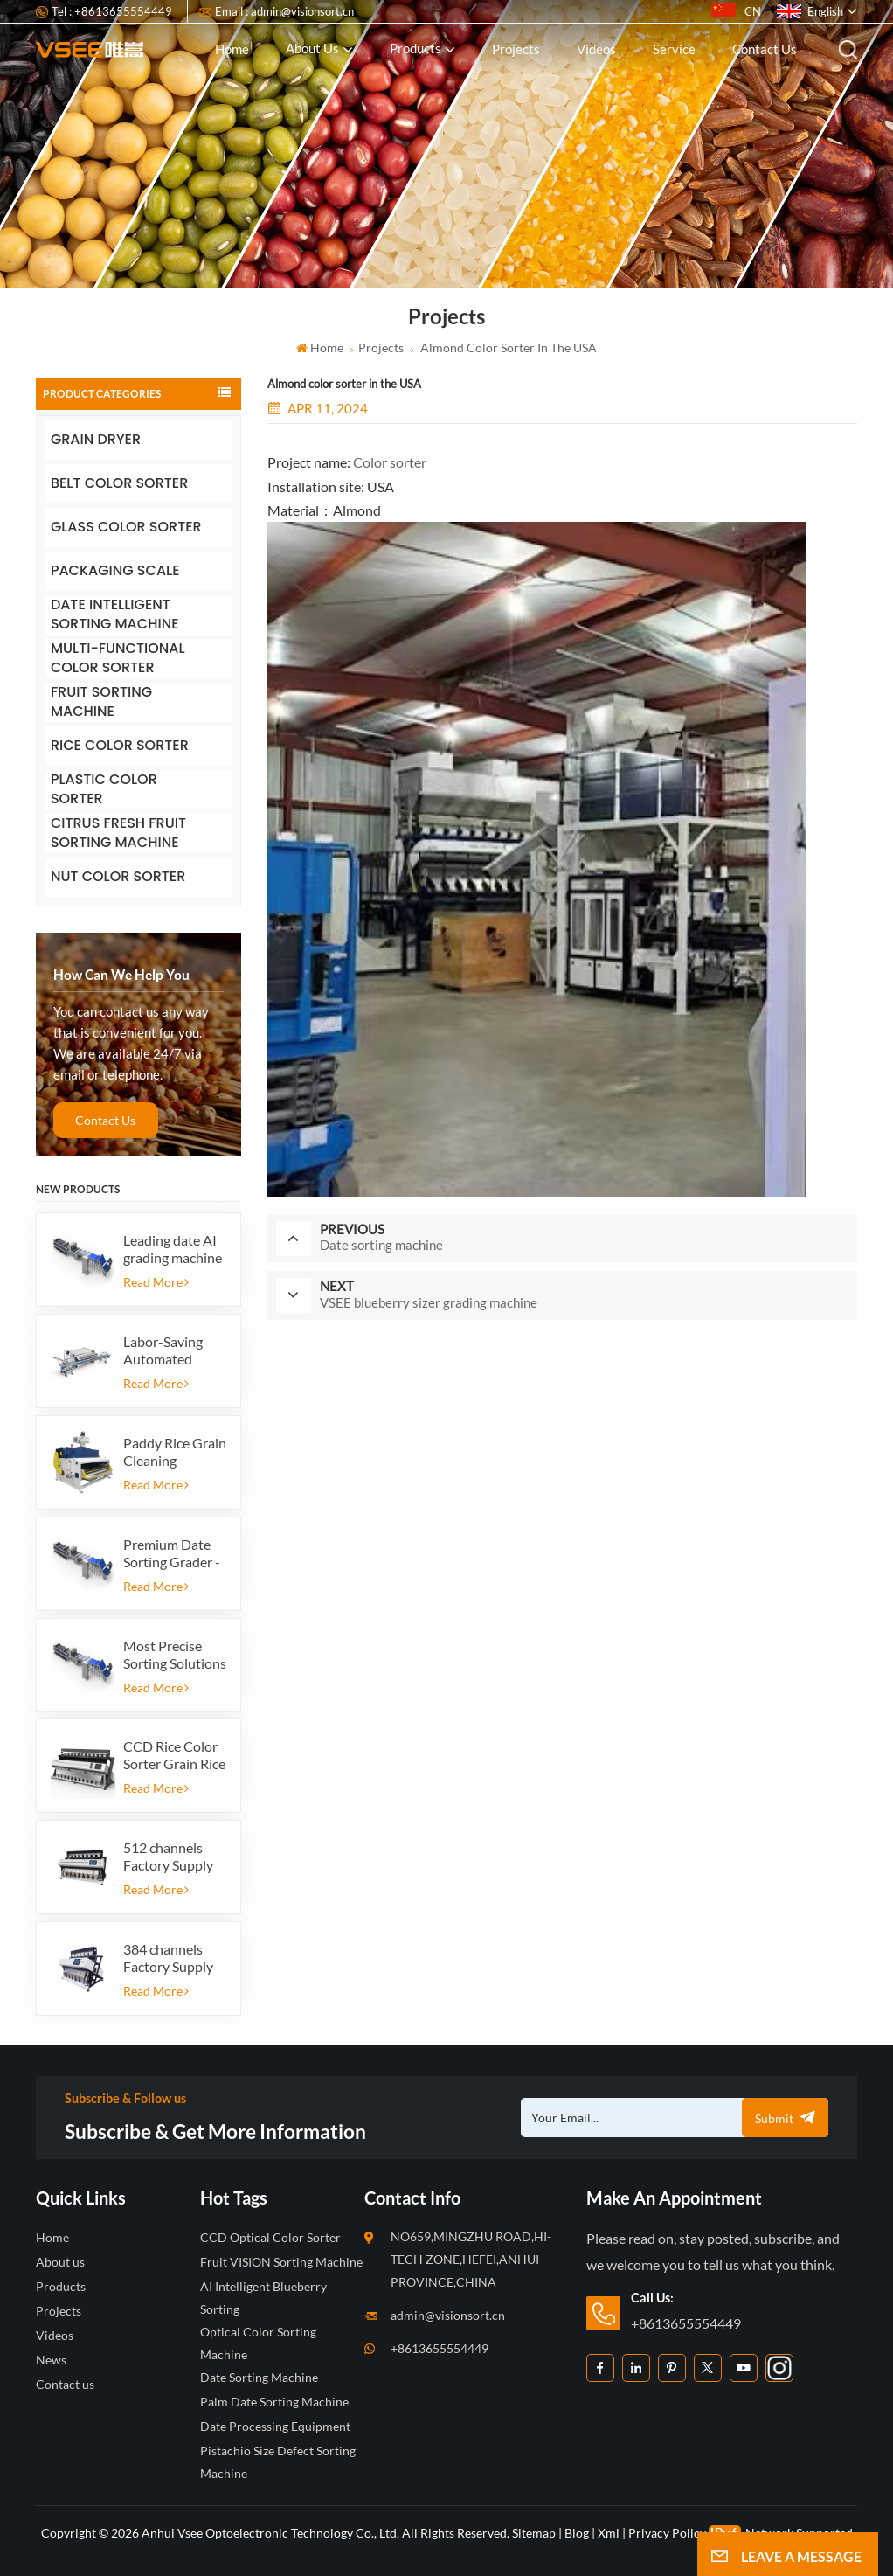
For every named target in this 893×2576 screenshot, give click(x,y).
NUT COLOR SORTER (118, 876)
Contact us (764, 49)
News (51, 2359)
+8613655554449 (439, 2348)
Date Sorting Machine (259, 2377)
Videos (596, 49)
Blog (576, 2532)
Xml (609, 2532)
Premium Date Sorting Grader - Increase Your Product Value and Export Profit (171, 1553)
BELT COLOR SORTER (119, 483)
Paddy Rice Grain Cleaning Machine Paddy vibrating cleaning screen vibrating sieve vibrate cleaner (174, 1451)
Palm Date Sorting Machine (274, 2401)
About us (312, 48)
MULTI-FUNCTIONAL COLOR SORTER (118, 658)
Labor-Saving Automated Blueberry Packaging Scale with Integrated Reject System (170, 1350)
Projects (516, 49)
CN (736, 11)
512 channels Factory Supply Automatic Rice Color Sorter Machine (169, 1856)
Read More (156, 1281)
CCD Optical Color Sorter (270, 2237)
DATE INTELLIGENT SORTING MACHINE (115, 615)
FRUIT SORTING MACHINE (101, 702)
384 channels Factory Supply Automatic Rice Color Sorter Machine (169, 1958)
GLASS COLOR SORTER (126, 527)
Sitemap (534, 2532)
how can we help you (121, 974)
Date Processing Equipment (275, 2426)
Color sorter (389, 462)
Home (232, 49)
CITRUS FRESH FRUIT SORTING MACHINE (118, 833)
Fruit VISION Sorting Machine (281, 2261)
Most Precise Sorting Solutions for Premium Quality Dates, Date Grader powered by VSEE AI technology (174, 1654)
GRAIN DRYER (96, 439)
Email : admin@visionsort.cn (284, 11)
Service (674, 49)
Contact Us (105, 1120)
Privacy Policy (667, 2532)
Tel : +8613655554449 (112, 11)
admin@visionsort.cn (448, 2315)
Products (415, 48)
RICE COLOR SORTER (120, 745)
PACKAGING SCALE (115, 570)
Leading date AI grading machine (172, 1249)
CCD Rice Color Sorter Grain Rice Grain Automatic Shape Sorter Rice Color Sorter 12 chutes (174, 1755)
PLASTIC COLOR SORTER (104, 789)
